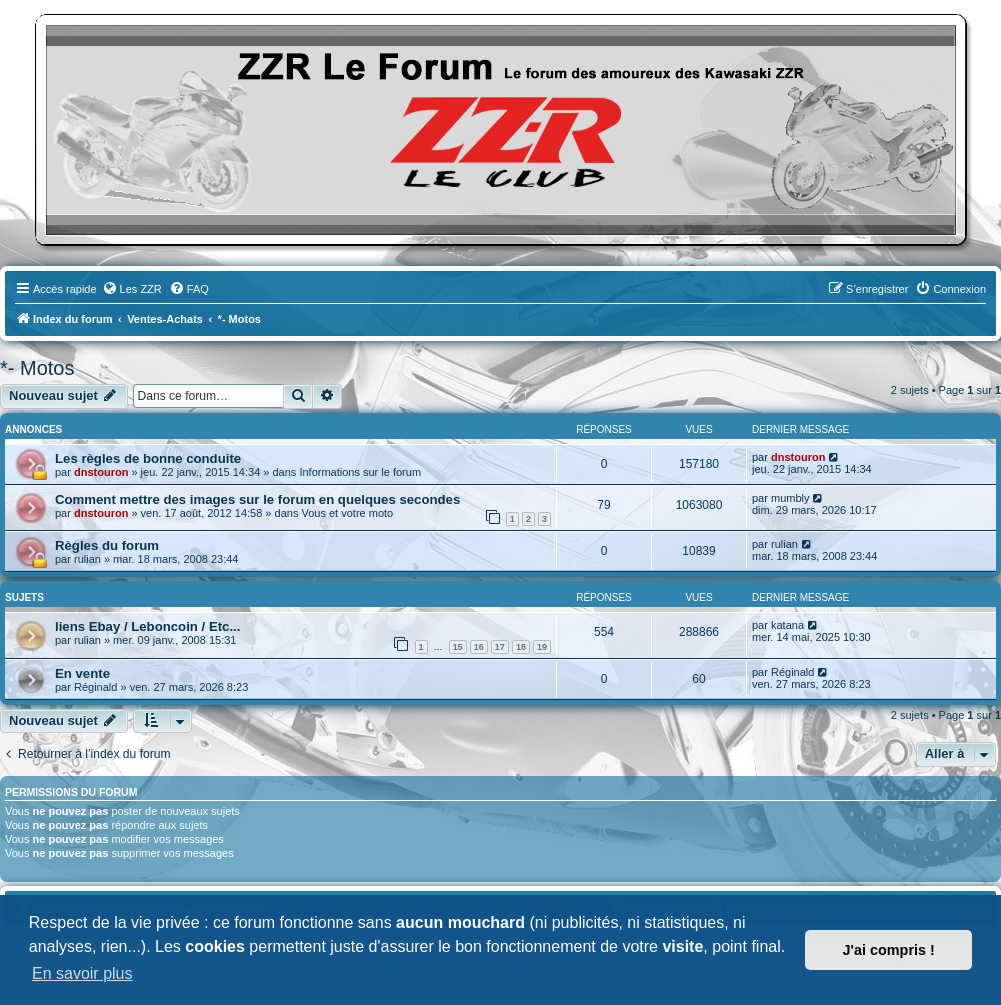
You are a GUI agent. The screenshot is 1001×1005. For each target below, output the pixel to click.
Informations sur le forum (360, 472)
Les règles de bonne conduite (148, 458)
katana (787, 625)
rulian (87, 559)
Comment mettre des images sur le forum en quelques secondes (257, 499)
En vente (82, 673)
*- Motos (37, 368)
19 (542, 647)
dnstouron (101, 472)
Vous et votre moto (347, 513)
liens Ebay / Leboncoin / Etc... (147, 626)
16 (479, 647)
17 (500, 647)
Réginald (95, 687)
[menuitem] (132, 289)
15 (458, 647)
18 (521, 647)
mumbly (790, 498)
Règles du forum (107, 545)
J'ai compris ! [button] (889, 950)
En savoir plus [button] (82, 973)
